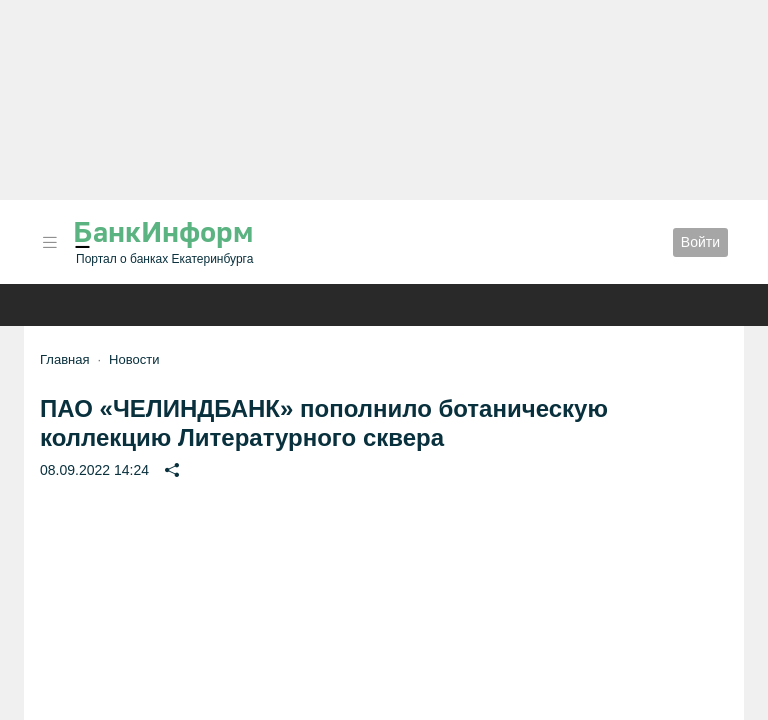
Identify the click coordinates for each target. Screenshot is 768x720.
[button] (50, 242)
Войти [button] (700, 242)
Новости (134, 359)
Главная (64, 359)
